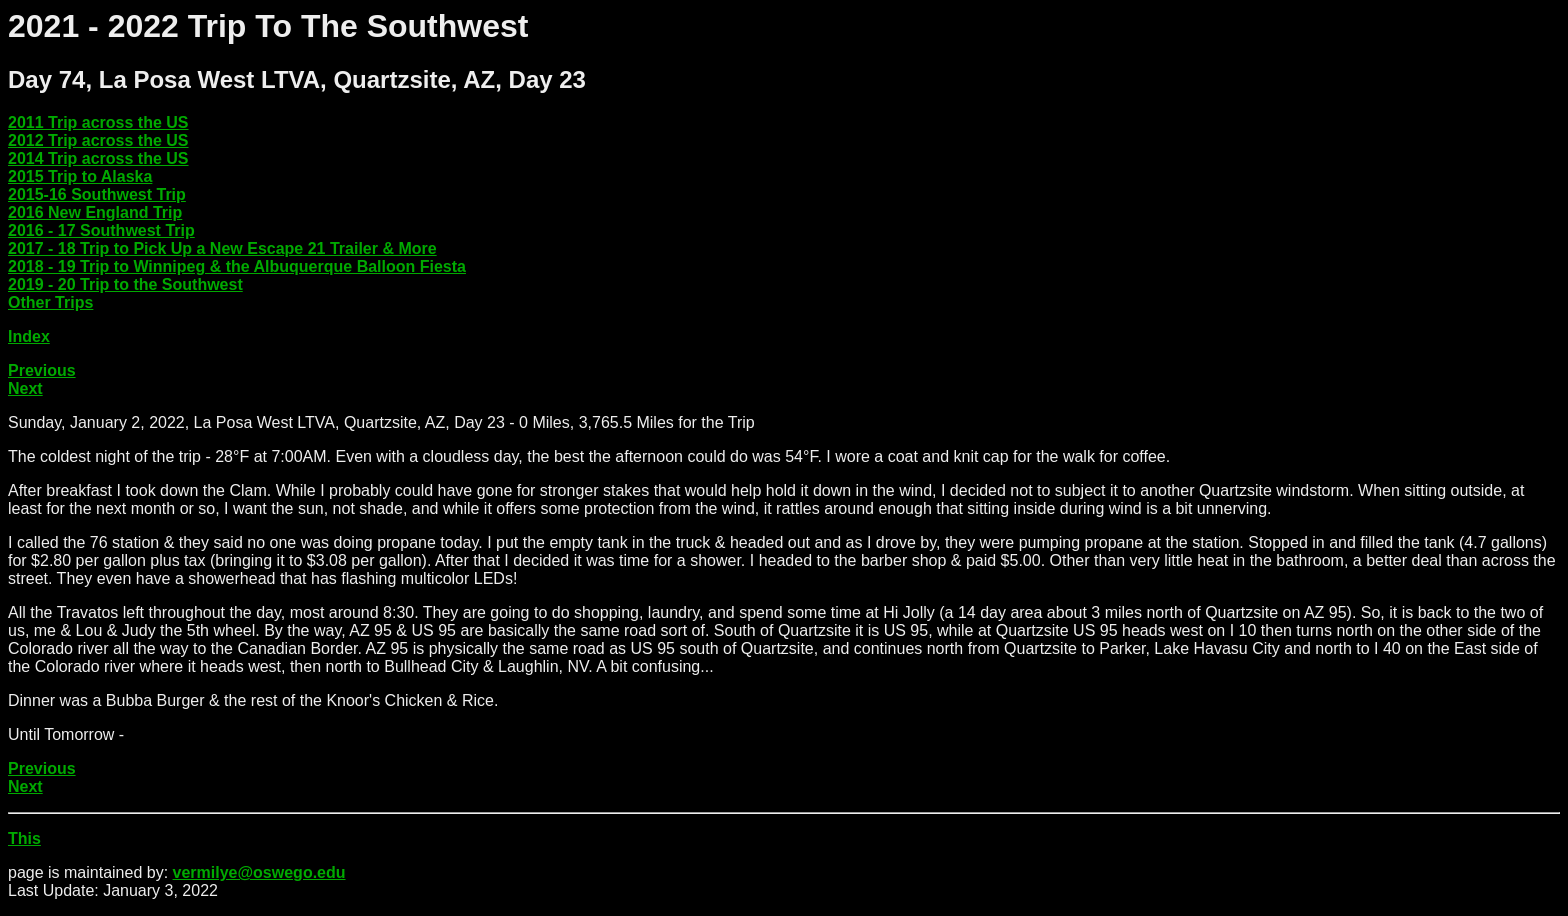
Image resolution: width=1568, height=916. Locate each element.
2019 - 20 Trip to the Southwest (125, 284)
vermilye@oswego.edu (259, 872)
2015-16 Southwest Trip (97, 194)
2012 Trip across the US (98, 140)
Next (25, 388)
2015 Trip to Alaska (80, 176)
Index (29, 336)
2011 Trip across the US (98, 122)
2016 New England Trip (95, 212)
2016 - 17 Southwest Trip (101, 230)
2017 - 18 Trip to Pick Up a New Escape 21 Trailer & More (222, 248)
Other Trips (50, 302)
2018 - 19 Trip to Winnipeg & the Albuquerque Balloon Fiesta (237, 266)
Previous (42, 370)
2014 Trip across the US (98, 158)
